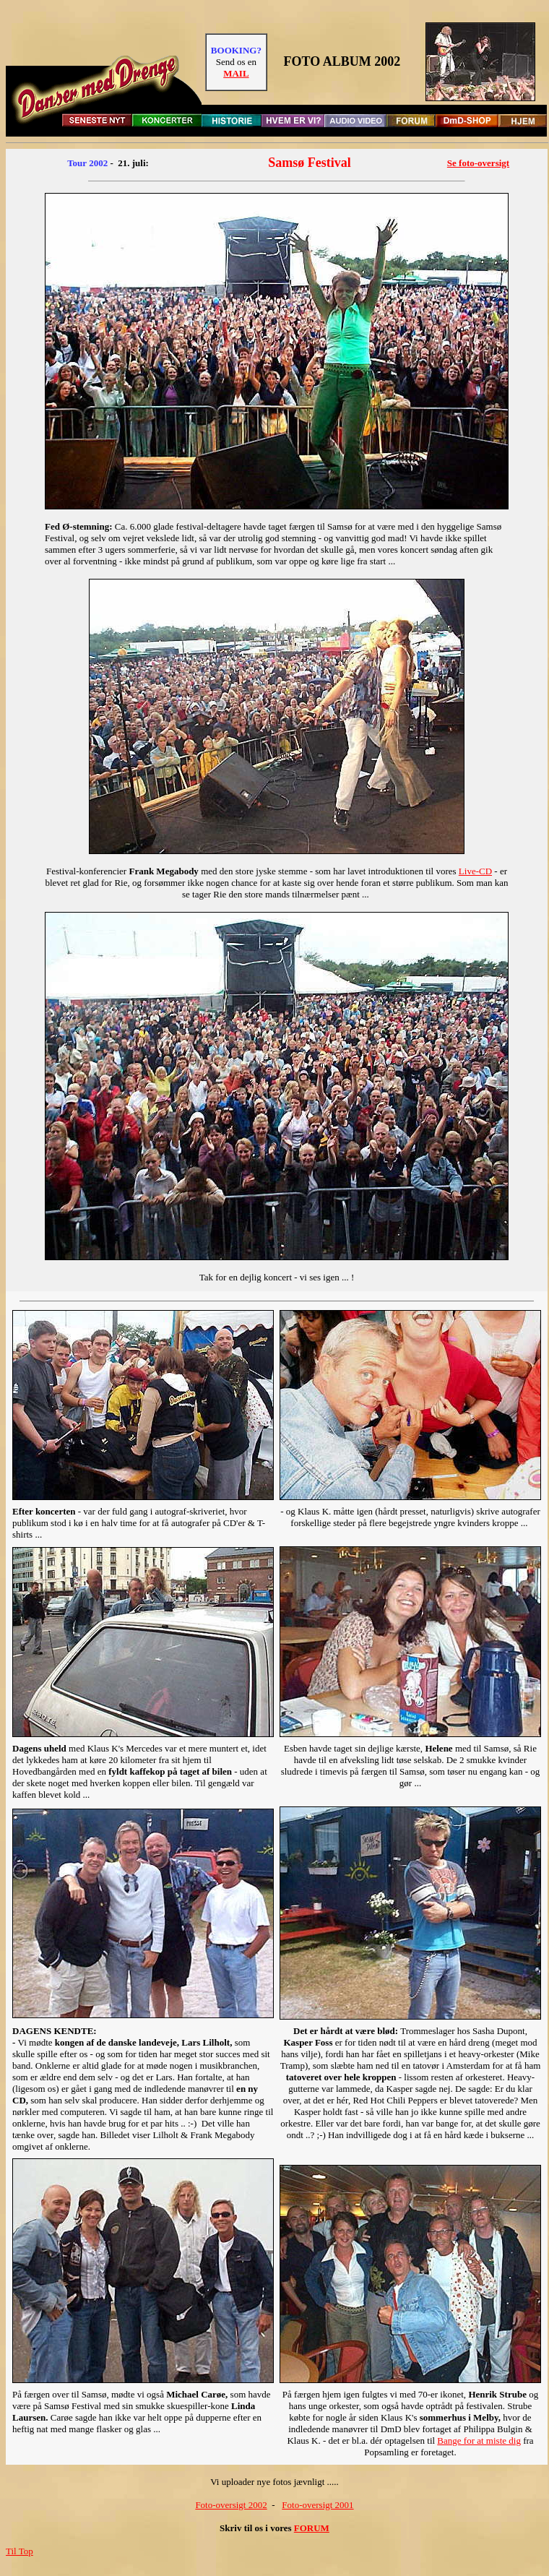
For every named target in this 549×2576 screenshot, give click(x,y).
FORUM (311, 2528)
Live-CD (475, 871)
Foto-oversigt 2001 (317, 2504)
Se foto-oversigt (478, 163)
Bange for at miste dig (479, 2440)
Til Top (19, 2551)
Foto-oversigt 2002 (231, 2504)
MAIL (235, 73)
